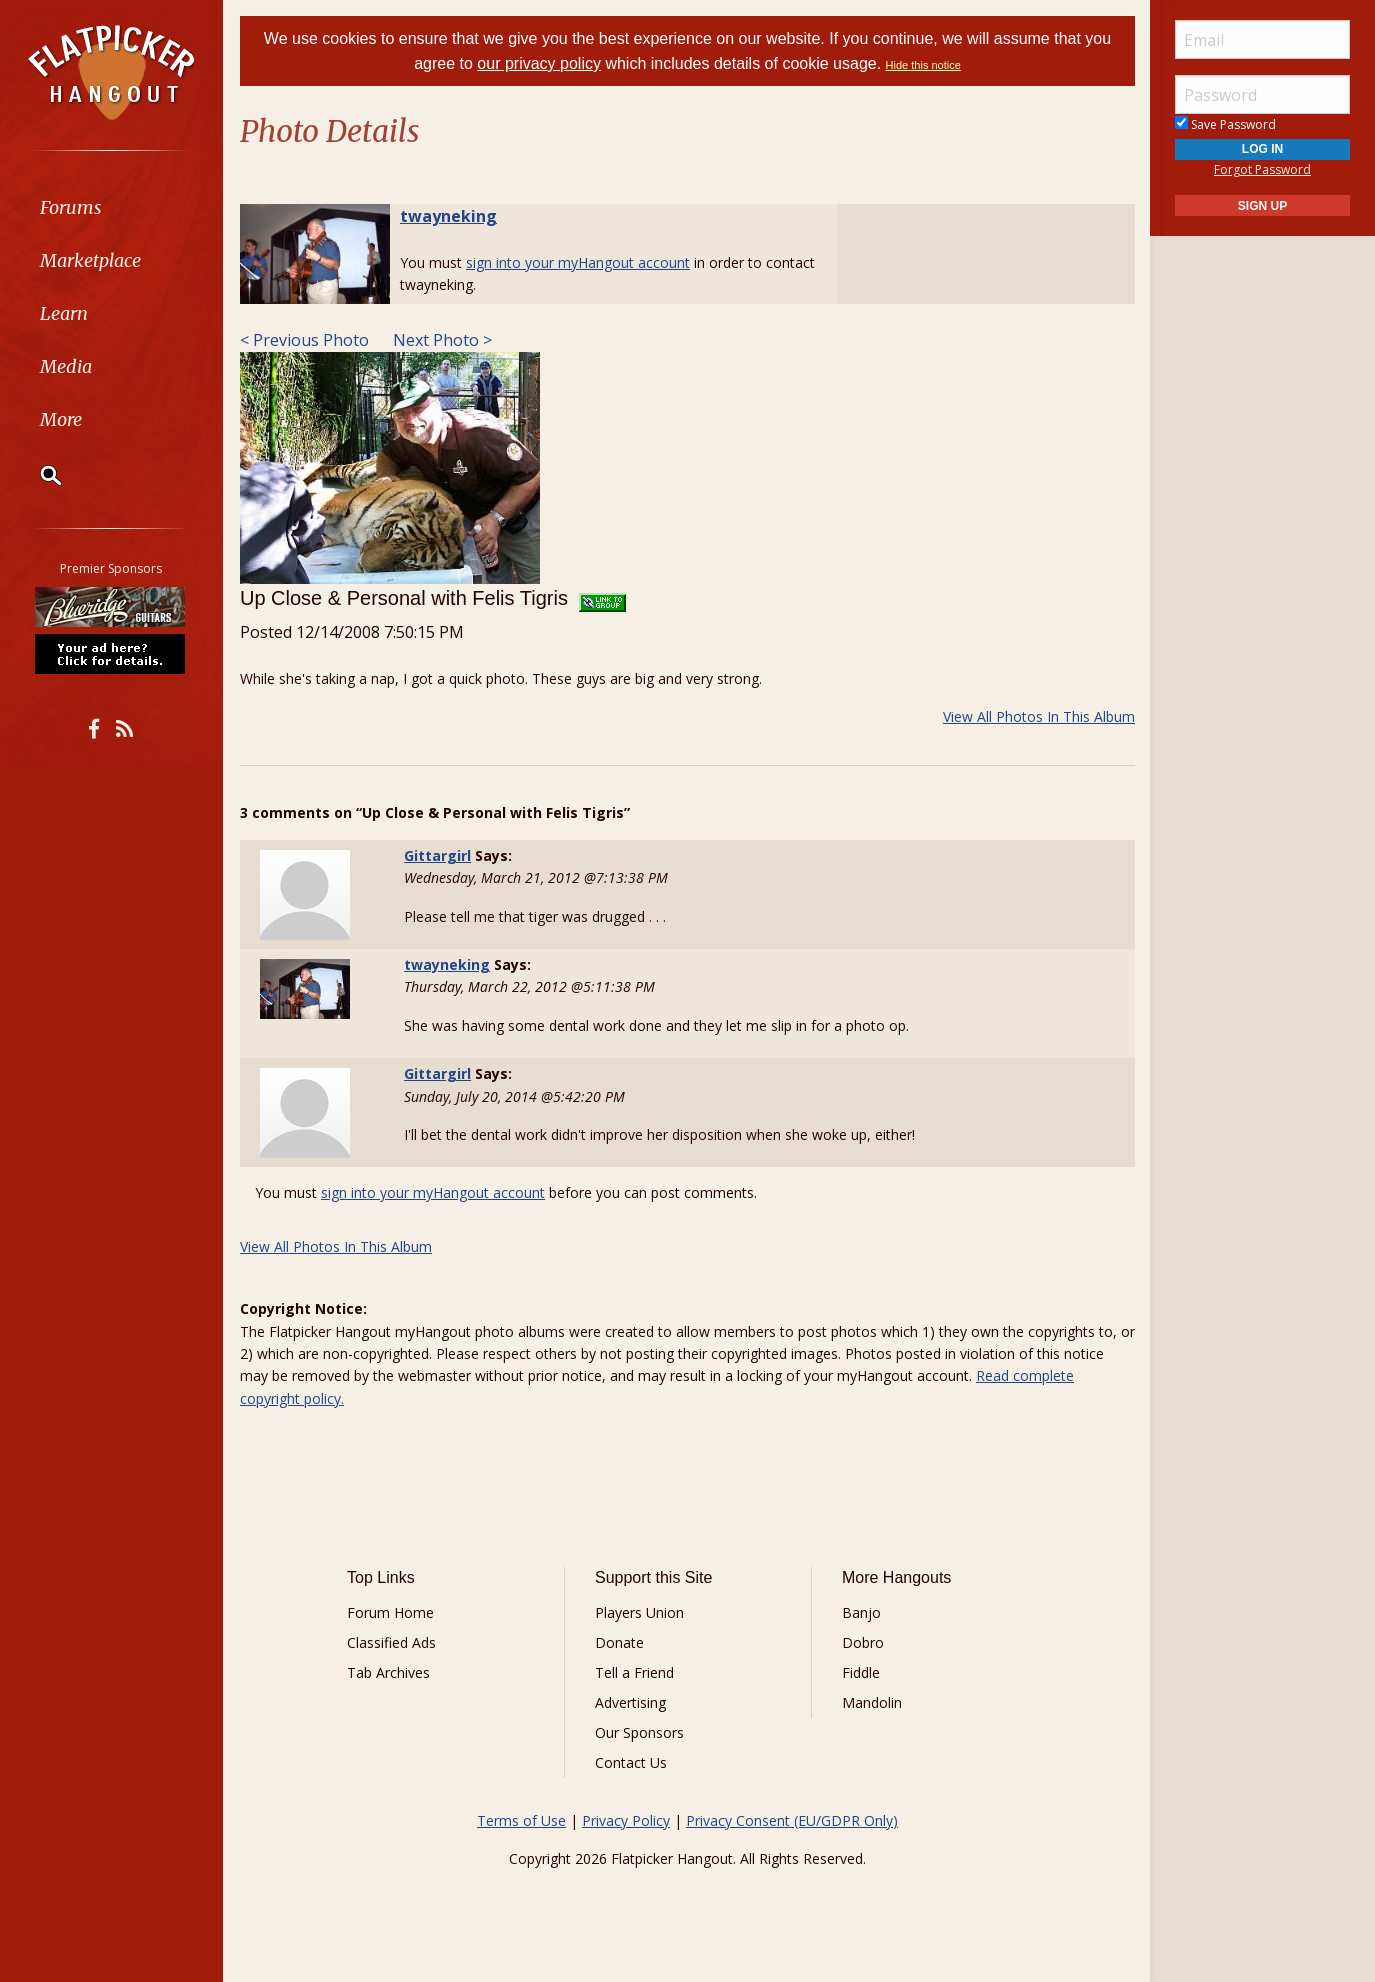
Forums (73, 207)
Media (68, 366)
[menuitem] (112, 207)
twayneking (448, 216)
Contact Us (631, 1762)
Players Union (639, 1612)
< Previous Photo (304, 340)
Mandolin (872, 1702)
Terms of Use (521, 1820)
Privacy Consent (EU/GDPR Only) (792, 1820)
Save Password (1225, 124)
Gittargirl (437, 855)
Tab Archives (388, 1672)
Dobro (863, 1642)
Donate (619, 1642)
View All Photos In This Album (1039, 716)
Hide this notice (923, 65)
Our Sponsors (639, 1732)
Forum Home (390, 1612)
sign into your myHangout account (578, 262)
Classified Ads (391, 1642)
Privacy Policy (626, 1820)
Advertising (630, 1702)
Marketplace (92, 260)
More (63, 419)
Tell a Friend (634, 1672)
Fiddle (861, 1672)
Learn (66, 313)
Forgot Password (1262, 169)
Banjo (861, 1612)
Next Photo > (440, 340)
